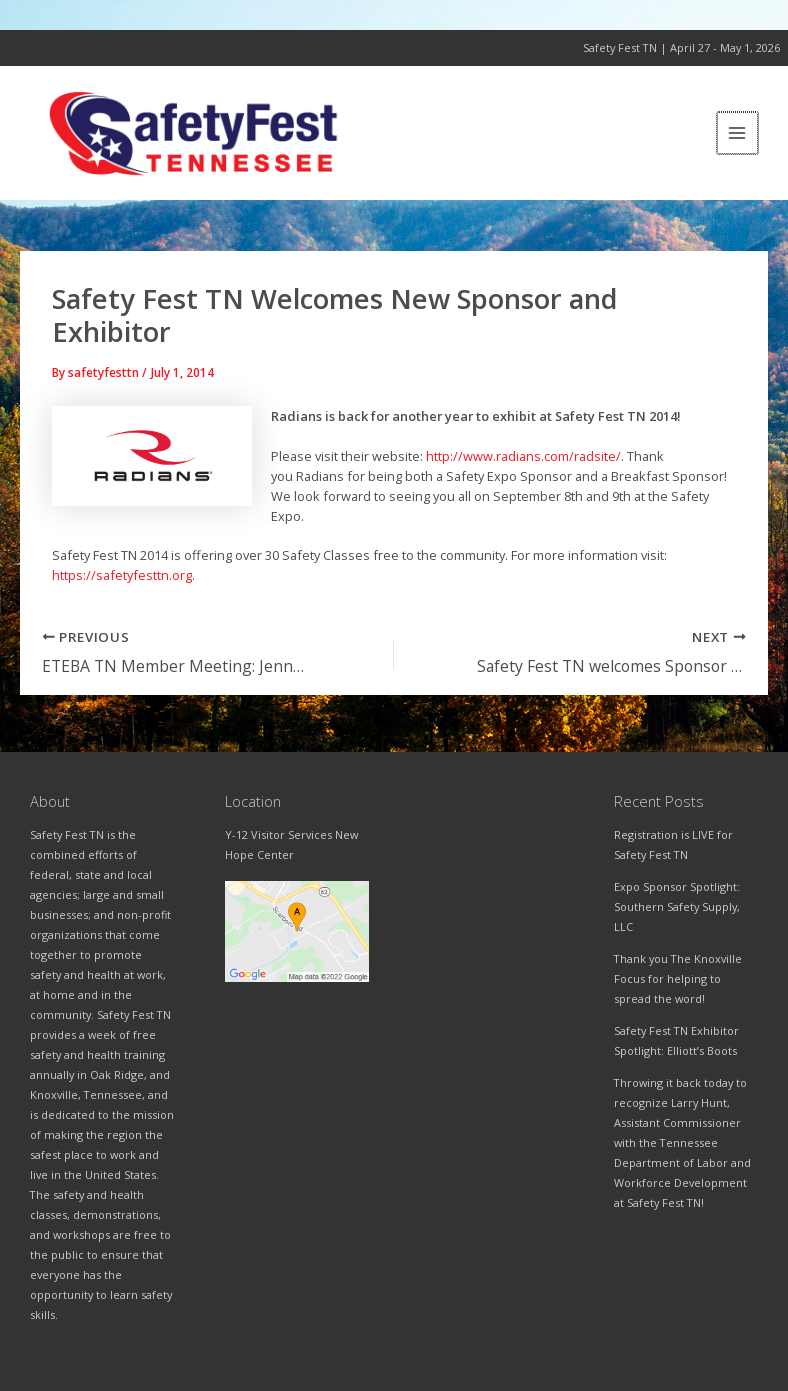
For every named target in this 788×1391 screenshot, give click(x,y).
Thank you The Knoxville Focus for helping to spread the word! (678, 978)
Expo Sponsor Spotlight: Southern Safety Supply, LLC (677, 906)
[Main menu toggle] (738, 136)
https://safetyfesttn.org (122, 581)
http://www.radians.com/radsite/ (523, 462)
